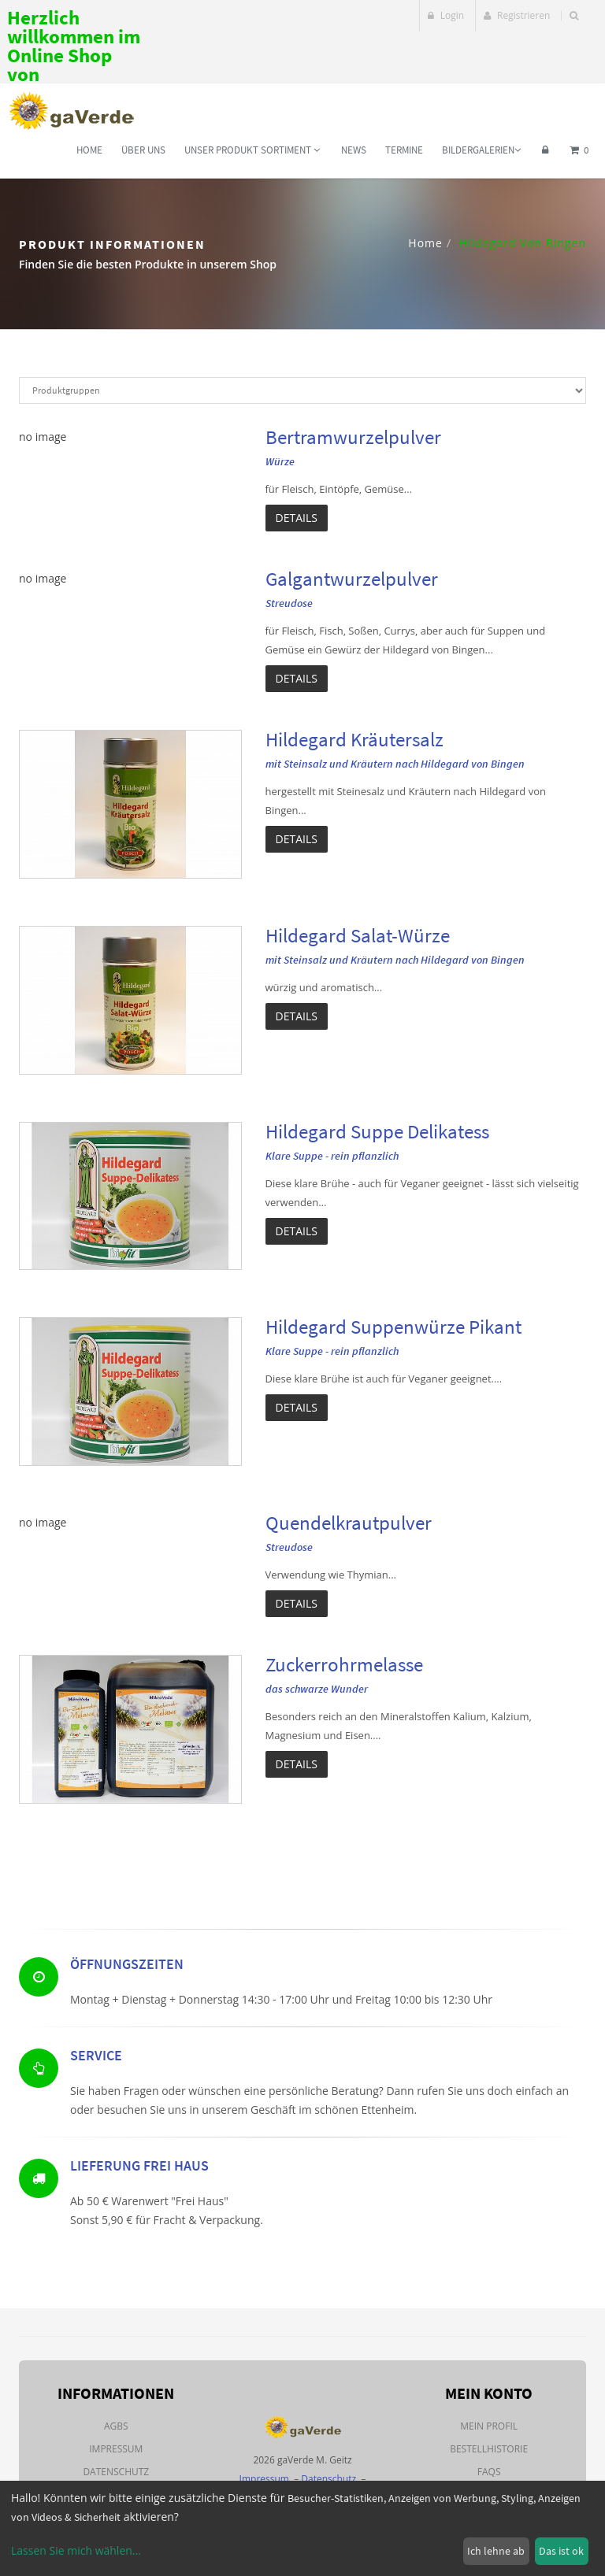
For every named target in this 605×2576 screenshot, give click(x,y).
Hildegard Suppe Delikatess (377, 1131)
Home (89, 150)
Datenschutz (116, 2471)
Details (296, 517)
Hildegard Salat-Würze (357, 935)
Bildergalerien (481, 150)
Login (446, 15)
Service (96, 2060)
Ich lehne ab (496, 2551)
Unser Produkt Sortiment (252, 150)
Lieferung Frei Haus (139, 2170)
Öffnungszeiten (127, 1967)
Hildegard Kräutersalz (354, 739)
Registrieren (517, 15)
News (353, 150)
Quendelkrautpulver (348, 1522)
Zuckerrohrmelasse (344, 1664)
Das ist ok (561, 2551)
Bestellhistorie (489, 2449)
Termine (404, 150)
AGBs (116, 2426)
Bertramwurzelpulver (353, 437)
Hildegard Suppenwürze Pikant (393, 1326)
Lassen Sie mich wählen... (76, 2550)
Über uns (143, 150)
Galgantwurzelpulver (351, 578)
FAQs (489, 2471)
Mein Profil (489, 2426)
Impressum (116, 2449)
